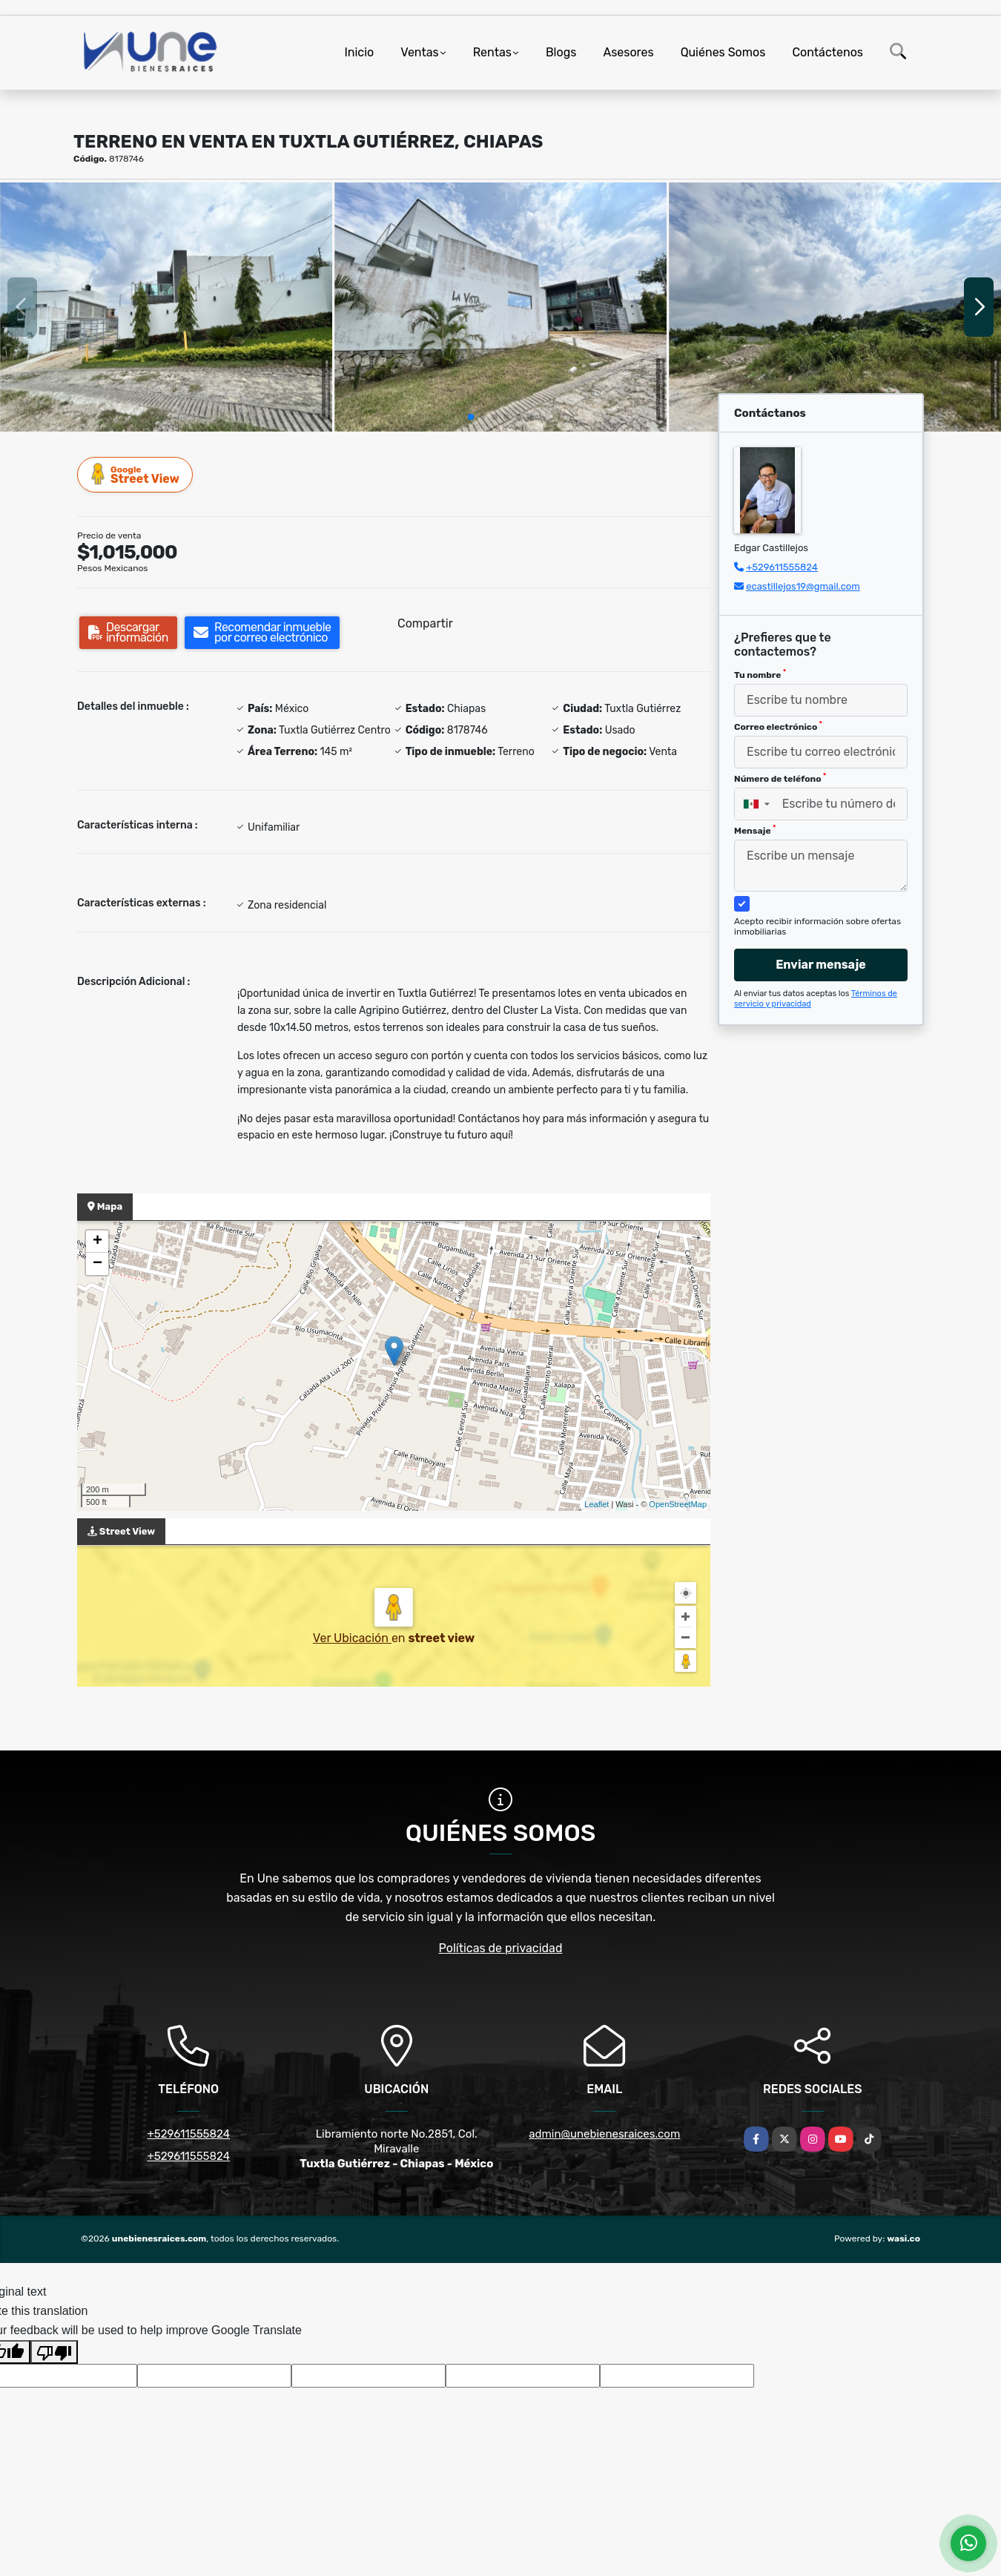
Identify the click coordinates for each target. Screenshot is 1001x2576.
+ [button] (97, 1242)
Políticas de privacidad (501, 1948)
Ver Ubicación (352, 1638)
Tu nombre (760, 674)
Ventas (419, 52)
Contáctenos (827, 52)
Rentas (492, 52)
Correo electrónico (778, 726)
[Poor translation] (54, 2352)
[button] (471, 417)
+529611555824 (782, 567)
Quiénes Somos (723, 52)
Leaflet (596, 1504)
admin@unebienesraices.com (604, 2134)
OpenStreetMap (678, 1504)
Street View (135, 474)
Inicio (359, 52)
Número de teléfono (780, 778)
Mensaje (755, 830)
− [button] (97, 1264)
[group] (166, 307)
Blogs (561, 52)
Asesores (628, 52)
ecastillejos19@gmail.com (803, 586)
